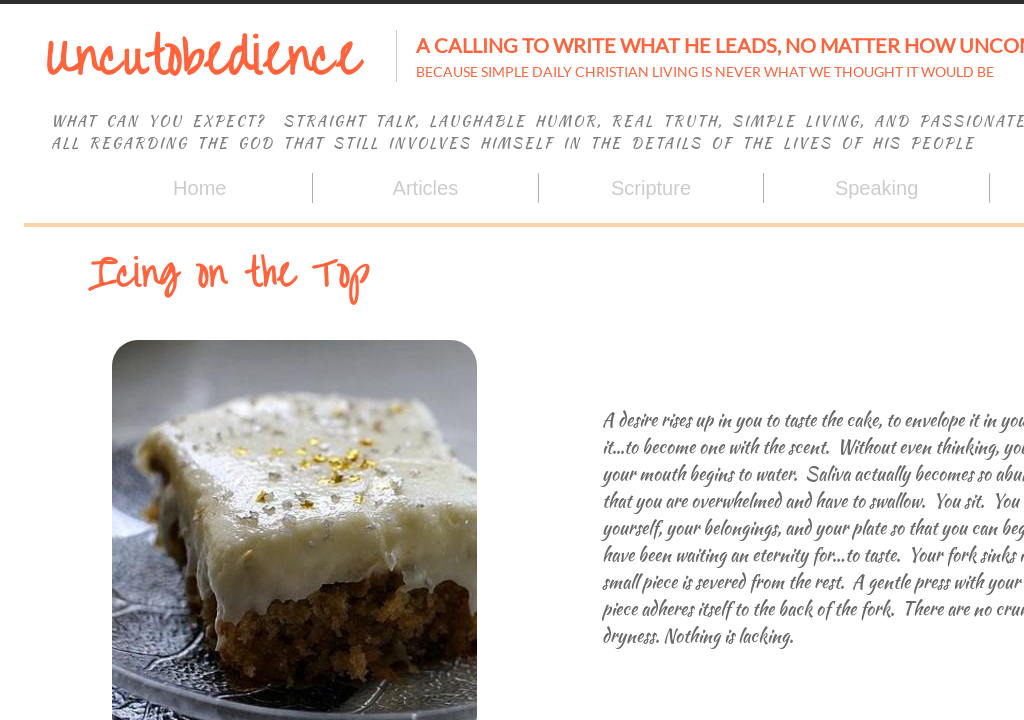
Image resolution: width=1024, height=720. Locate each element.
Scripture (651, 188)
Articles (426, 188)
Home (199, 188)
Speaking (876, 188)
